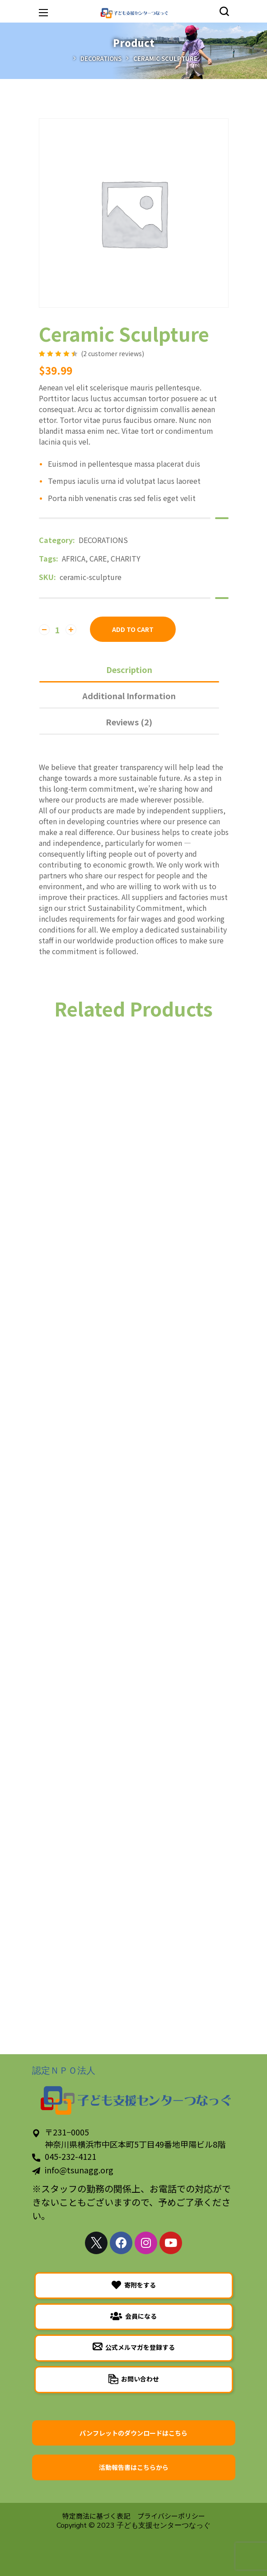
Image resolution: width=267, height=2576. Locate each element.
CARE (98, 558)
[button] (224, 11)
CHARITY (126, 558)
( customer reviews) (112, 353)
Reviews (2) (129, 722)
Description (129, 669)
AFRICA (73, 558)
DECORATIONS (101, 58)
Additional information (129, 695)
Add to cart (133, 629)
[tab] (129, 669)
